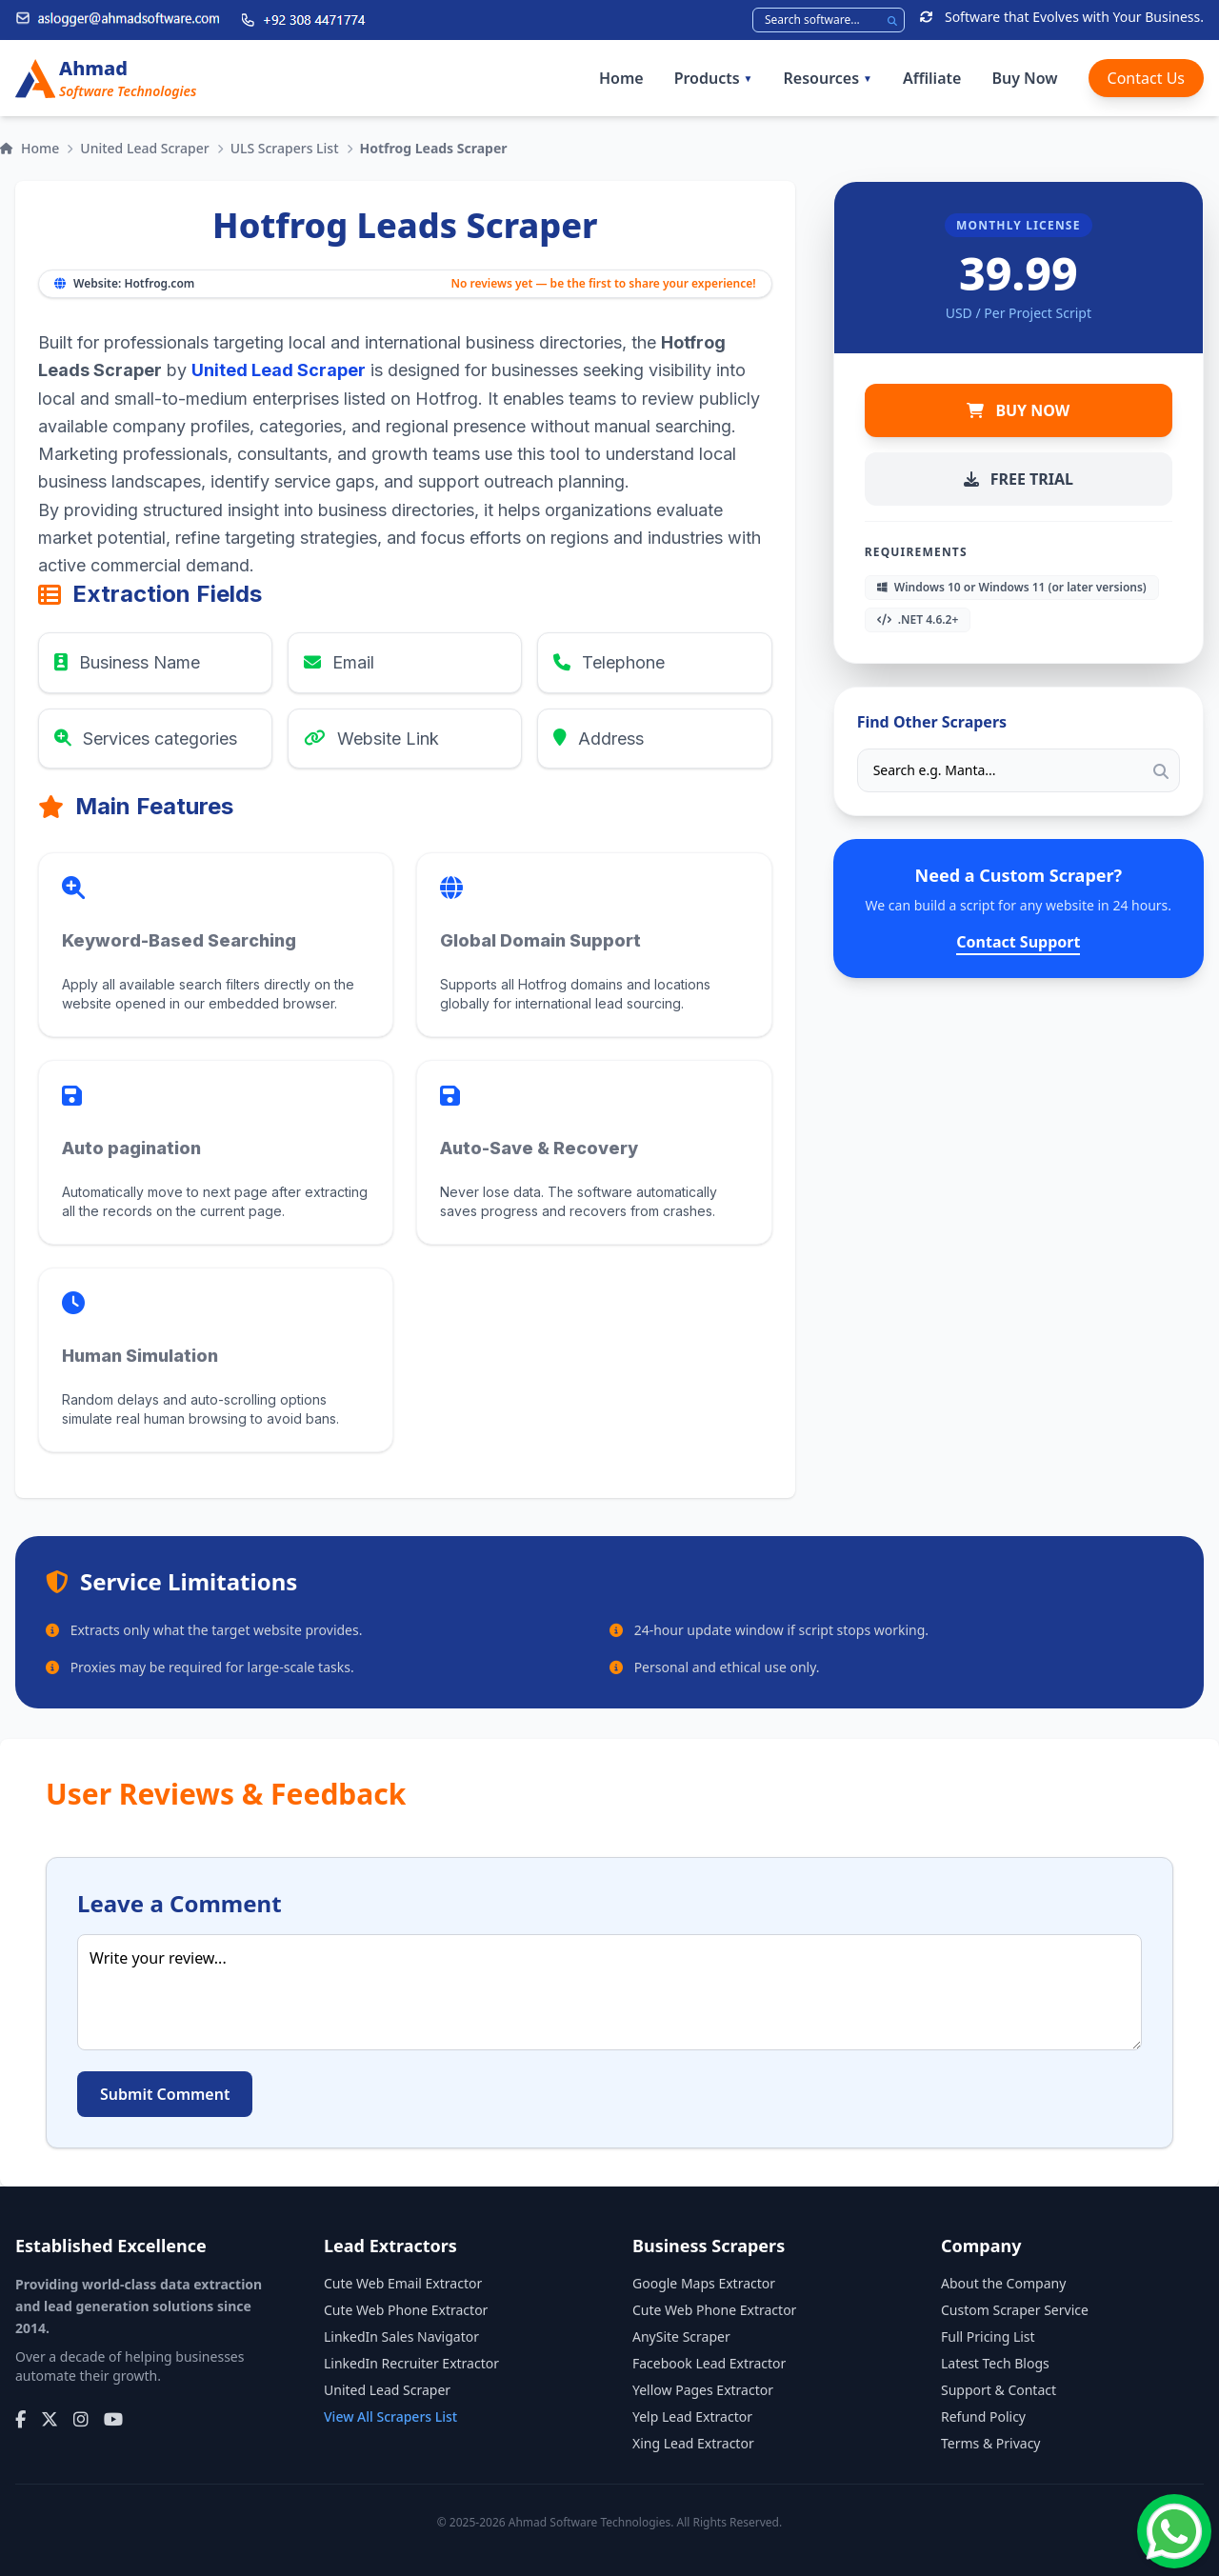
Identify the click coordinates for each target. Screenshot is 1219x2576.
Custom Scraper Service (1015, 2310)
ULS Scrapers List (284, 148)
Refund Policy (983, 2416)
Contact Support (1018, 941)
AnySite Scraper (681, 2336)
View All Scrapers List (390, 2416)
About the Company (1003, 2283)
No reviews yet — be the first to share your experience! (602, 283)
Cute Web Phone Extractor (406, 2310)
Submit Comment (165, 2094)
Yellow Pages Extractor (702, 2390)
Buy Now (1024, 78)
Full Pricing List (988, 2336)
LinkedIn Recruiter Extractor (411, 2363)
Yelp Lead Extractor (692, 2416)
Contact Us (1146, 78)
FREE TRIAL (1018, 479)
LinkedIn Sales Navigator (401, 2336)
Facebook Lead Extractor (709, 2363)
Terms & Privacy (991, 2443)
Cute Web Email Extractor (403, 2283)
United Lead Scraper (144, 148)
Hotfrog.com (159, 283)
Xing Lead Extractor (693, 2443)
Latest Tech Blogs (995, 2363)
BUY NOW (1018, 410)
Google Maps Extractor (703, 2283)
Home (621, 78)
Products (713, 78)
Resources (828, 78)
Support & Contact (998, 2390)
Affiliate (932, 78)
